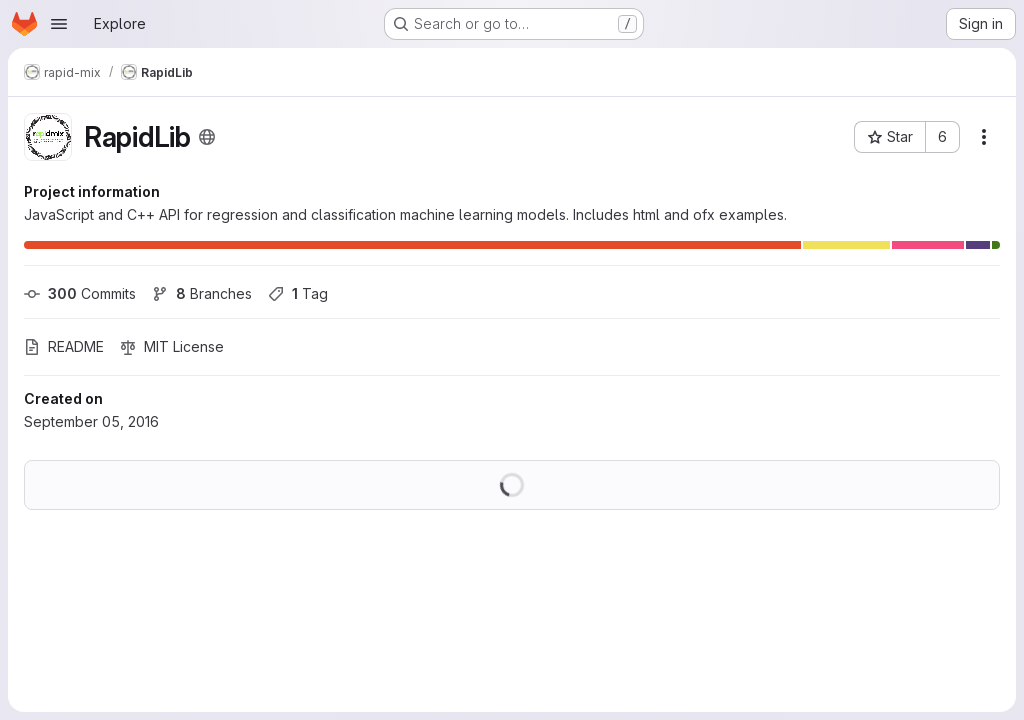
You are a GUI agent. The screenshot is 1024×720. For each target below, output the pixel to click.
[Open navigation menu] (59, 24)
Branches (202, 293)
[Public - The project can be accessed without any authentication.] (207, 137)
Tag (298, 293)
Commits (80, 293)
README (64, 346)
